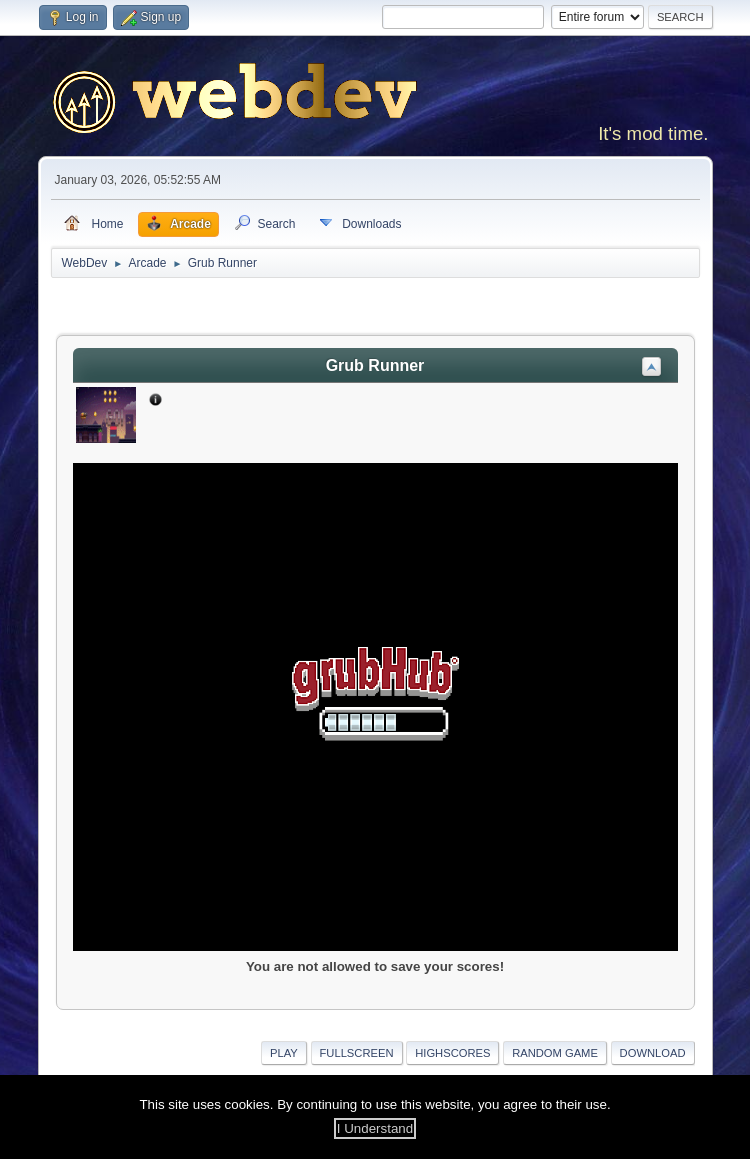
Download (653, 1053)
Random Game (555, 1053)
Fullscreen (357, 1053)
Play (284, 1053)
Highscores (452, 1053)
